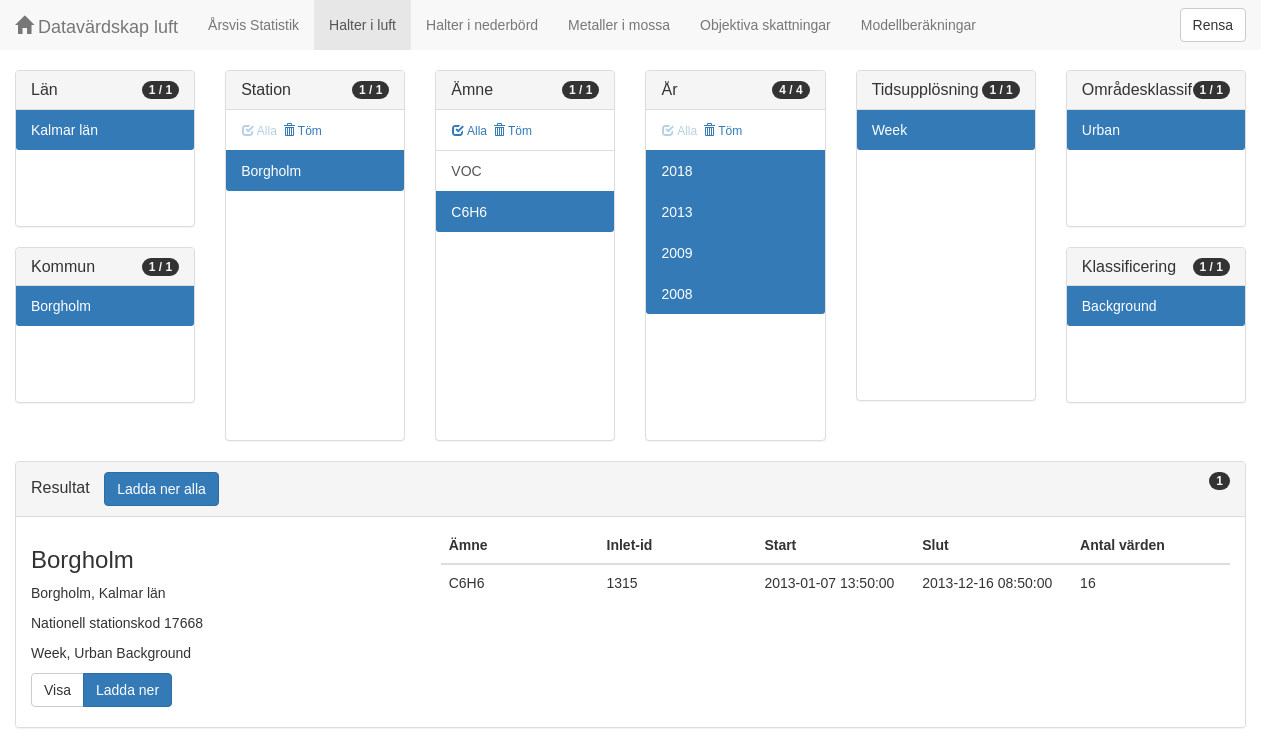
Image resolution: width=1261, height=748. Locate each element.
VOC (466, 171)
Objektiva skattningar (765, 25)
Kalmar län (64, 130)
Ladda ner (127, 690)
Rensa (1213, 25)
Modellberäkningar (918, 25)
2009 (676, 253)
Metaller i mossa (619, 25)
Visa (57, 690)
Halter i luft (362, 25)
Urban (1101, 130)
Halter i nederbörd (482, 25)
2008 (676, 294)
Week (890, 130)
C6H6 (469, 212)
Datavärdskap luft (96, 26)
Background (1119, 306)
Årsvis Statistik (253, 25)
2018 (676, 171)
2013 (676, 212)
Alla (469, 131)
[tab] (630, 489)
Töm (302, 131)
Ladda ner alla (161, 489)
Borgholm (61, 306)
